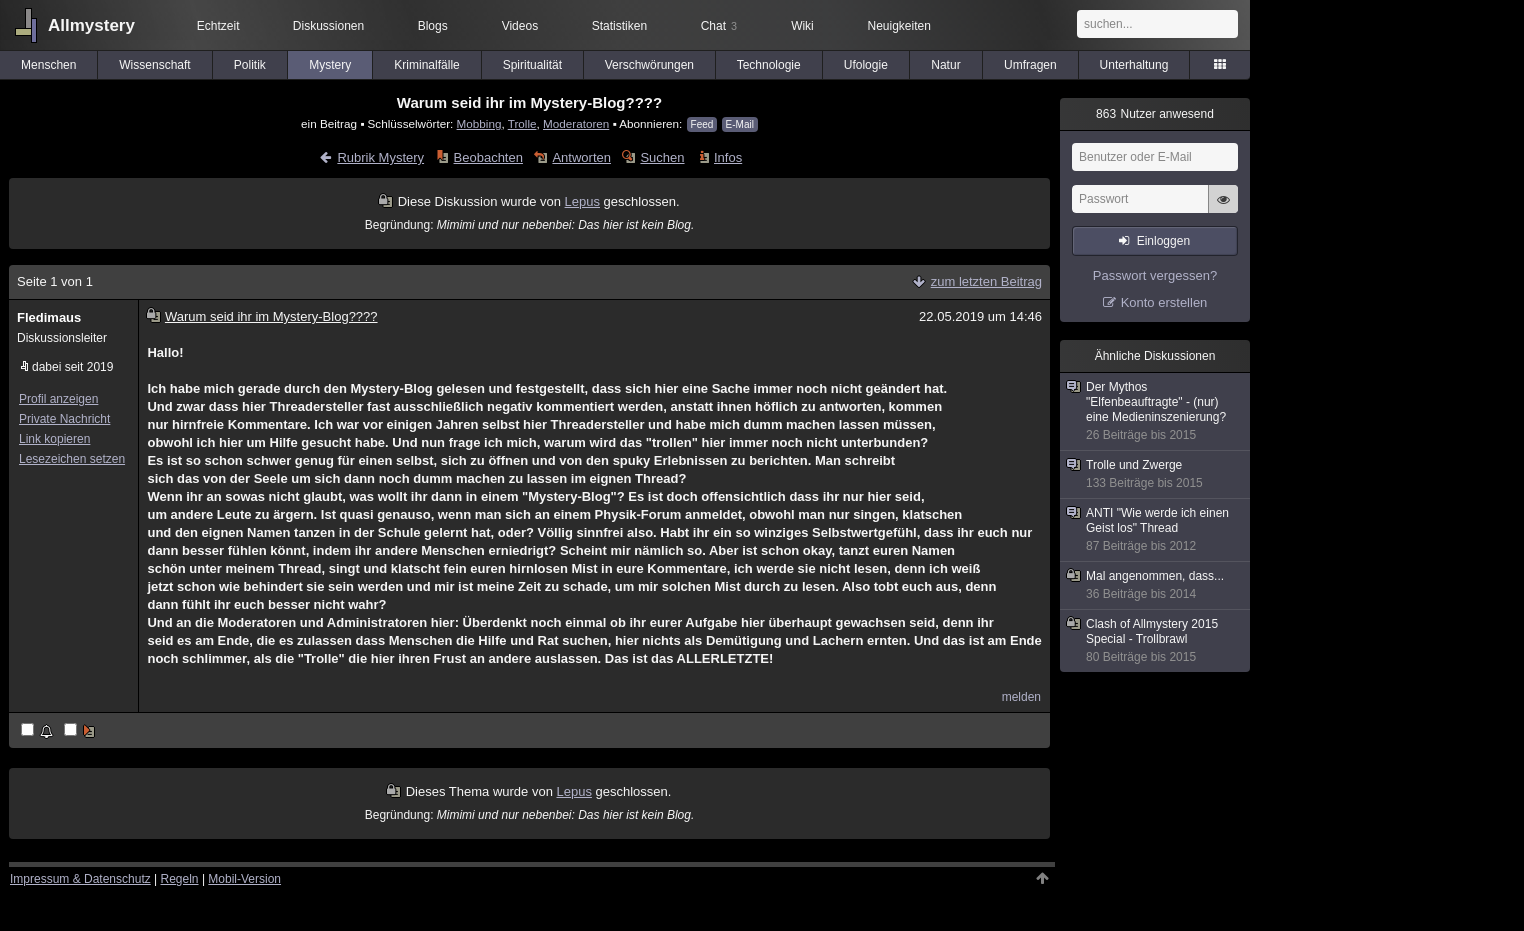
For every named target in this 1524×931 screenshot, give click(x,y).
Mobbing (479, 123)
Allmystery (91, 25)
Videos (520, 26)
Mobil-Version (244, 879)
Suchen (662, 157)
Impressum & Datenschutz (80, 879)
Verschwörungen (649, 65)
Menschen (48, 65)
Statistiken (619, 26)
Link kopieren (54, 439)
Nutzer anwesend (1155, 114)
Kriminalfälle (426, 65)
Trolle (522, 123)
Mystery (330, 65)
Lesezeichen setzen (72, 459)
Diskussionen (328, 26)
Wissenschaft (154, 65)
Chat (719, 26)
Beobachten (488, 157)
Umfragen (1030, 65)
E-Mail (740, 124)
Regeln (180, 879)
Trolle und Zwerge (1156, 474)
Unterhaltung (1134, 65)
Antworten (581, 157)
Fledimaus (49, 317)
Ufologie (866, 65)
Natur (945, 65)
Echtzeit (218, 26)
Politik (250, 65)
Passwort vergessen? (1155, 275)
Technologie (769, 65)
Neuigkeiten (899, 26)
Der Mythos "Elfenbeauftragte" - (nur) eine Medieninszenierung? (1156, 411)
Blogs (433, 26)
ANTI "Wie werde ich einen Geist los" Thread (1156, 530)
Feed (702, 124)
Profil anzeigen (58, 399)
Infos (728, 157)
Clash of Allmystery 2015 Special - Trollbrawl (1156, 641)
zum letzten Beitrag (986, 281)
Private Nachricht (64, 419)
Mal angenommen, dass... (1156, 585)
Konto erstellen (1164, 302)
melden (1021, 697)
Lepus (582, 201)
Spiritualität (532, 65)
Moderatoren (576, 123)
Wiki (802, 26)
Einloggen (1163, 241)
